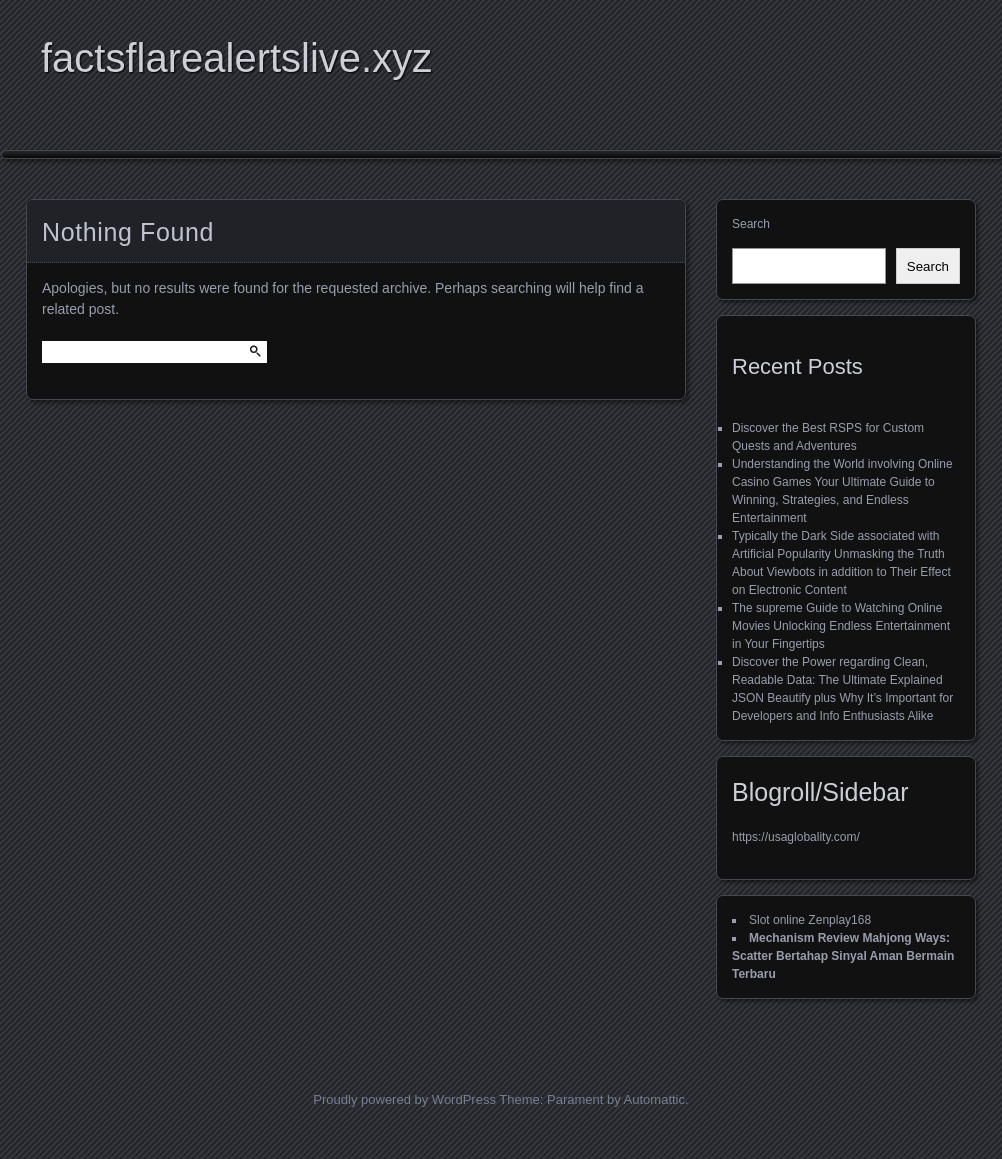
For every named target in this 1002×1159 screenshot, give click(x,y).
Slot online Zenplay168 (810, 920)
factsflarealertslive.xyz (236, 58)
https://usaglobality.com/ (796, 837)
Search (751, 224)
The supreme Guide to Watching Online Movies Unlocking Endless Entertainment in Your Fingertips (841, 626)
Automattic (654, 1099)
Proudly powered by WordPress (404, 1099)
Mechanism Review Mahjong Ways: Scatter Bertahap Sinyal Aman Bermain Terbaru (843, 956)
